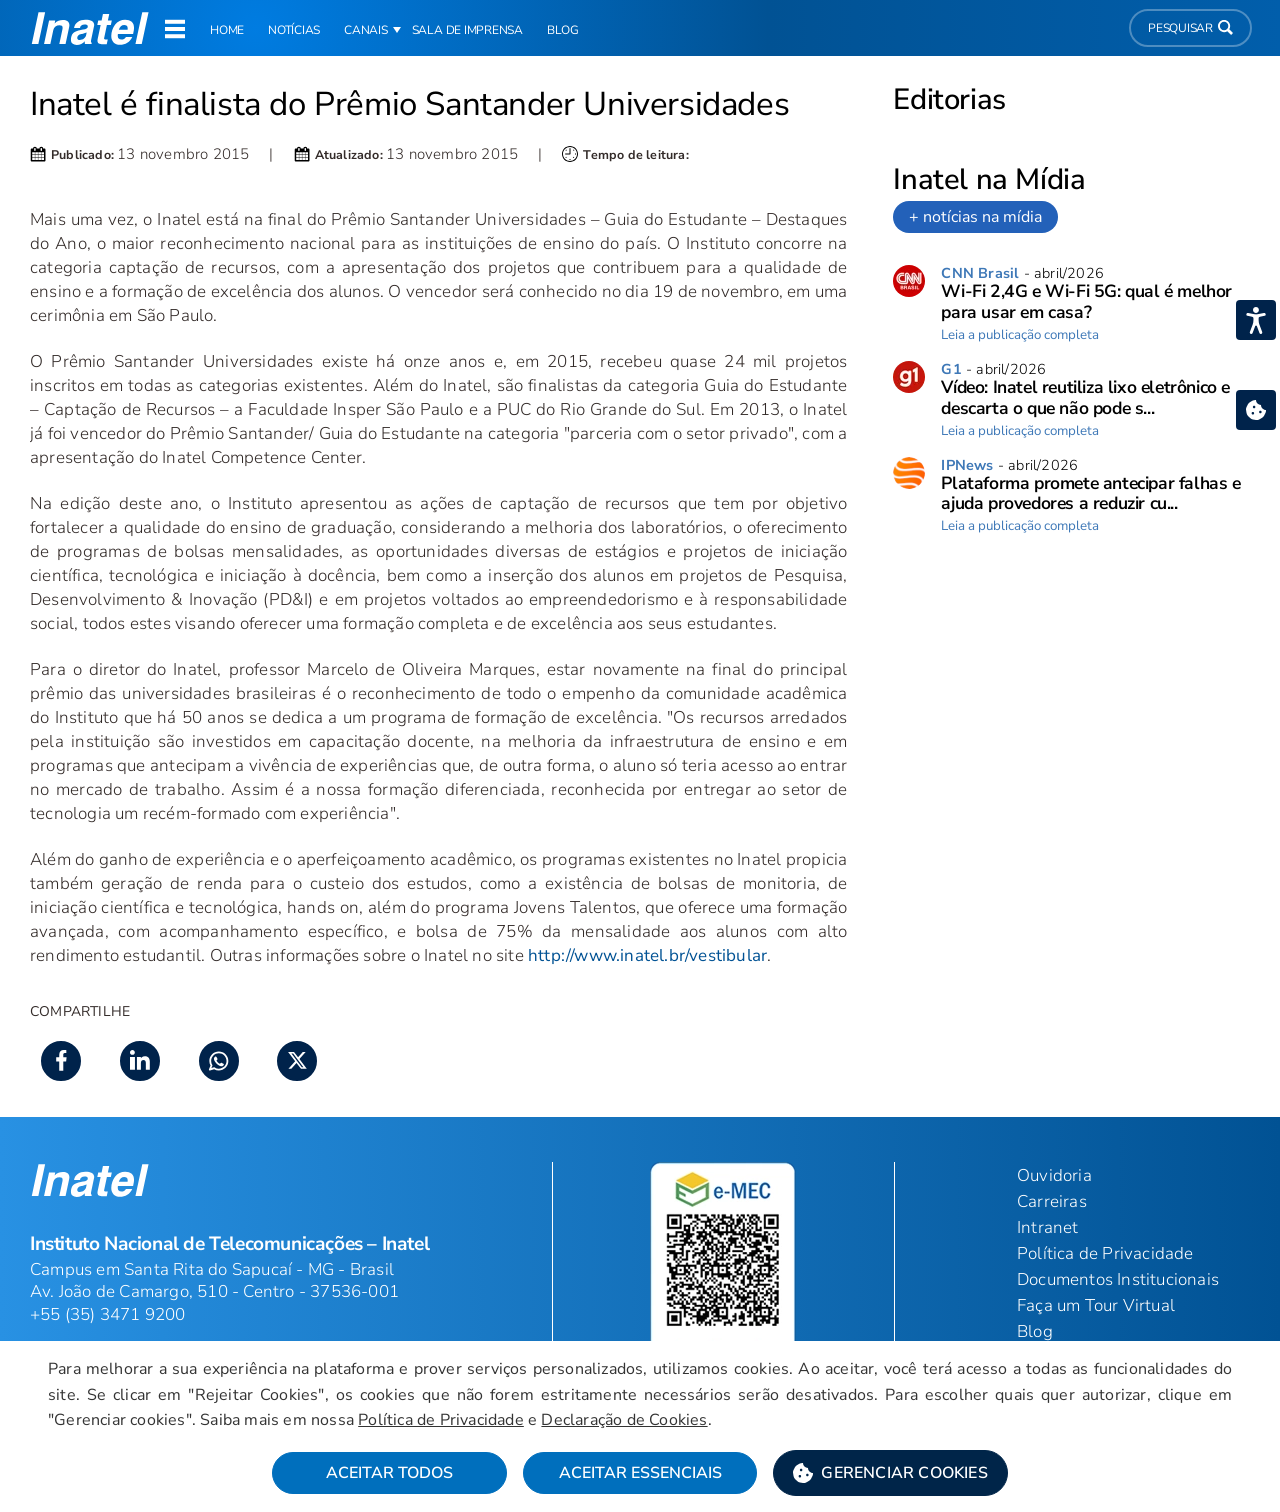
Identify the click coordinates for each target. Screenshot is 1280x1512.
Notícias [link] (294, 30)
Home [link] (227, 30)
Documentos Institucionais (1118, 1279)
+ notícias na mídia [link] (975, 217)
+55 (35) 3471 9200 (108, 1314)
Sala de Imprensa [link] (467, 30)
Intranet (1048, 1227)
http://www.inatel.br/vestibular (647, 955)
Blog (1035, 1331)
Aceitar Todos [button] (389, 1473)
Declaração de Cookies (624, 1420)
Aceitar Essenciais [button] (640, 1473)
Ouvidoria (1054, 1175)
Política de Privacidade (441, 1420)
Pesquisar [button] (1190, 28)
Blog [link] (563, 30)
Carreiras (1052, 1201)
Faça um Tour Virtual (1096, 1305)
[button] (890, 1473)
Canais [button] (366, 30)
